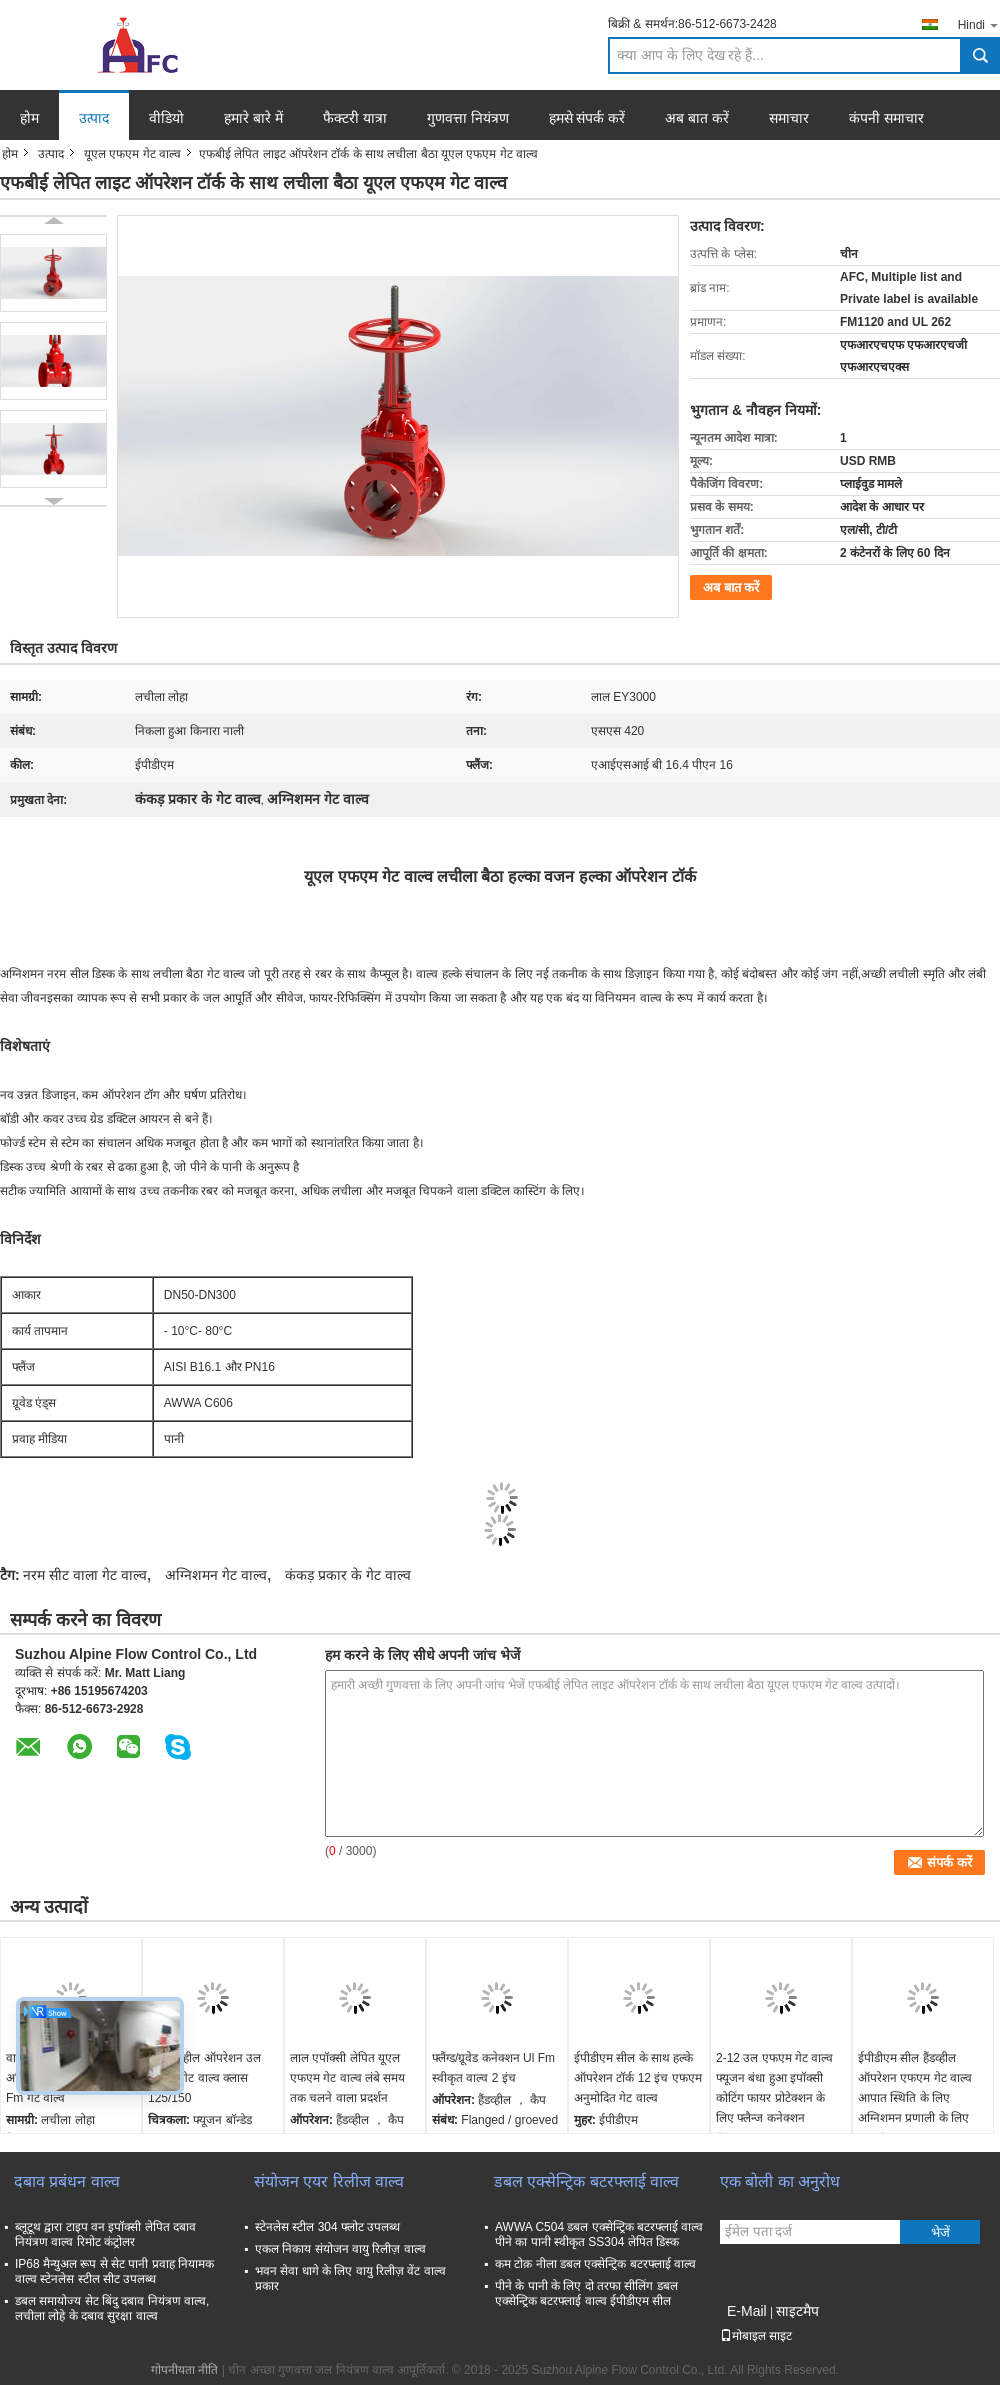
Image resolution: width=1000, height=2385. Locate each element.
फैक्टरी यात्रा (355, 118)
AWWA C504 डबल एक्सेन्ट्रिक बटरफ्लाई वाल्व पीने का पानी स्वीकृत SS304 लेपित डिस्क (599, 2234)
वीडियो (166, 118)
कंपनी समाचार (886, 118)
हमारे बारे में (253, 118)
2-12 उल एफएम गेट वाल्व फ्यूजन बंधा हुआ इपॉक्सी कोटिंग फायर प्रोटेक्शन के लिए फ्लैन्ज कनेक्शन (774, 2088)
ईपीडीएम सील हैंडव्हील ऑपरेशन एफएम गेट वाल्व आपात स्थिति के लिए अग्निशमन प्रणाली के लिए (915, 2088)
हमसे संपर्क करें (587, 118)
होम (29, 118)
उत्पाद (94, 118)
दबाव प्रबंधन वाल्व (67, 2181)
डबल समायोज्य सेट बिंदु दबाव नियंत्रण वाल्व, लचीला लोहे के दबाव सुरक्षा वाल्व (112, 2308)
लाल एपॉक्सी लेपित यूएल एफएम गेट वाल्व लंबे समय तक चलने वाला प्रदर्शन (347, 2078)
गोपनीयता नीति (184, 2370)
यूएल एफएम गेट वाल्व (132, 154)
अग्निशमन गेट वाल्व (216, 1575)
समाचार (789, 118)
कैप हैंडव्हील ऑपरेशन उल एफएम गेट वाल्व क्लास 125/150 (204, 2078)
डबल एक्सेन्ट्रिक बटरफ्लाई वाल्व (586, 2181)
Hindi (979, 24)
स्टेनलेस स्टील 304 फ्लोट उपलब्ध (327, 2227)
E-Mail (747, 2311)
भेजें (940, 2232)
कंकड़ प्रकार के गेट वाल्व (348, 1575)
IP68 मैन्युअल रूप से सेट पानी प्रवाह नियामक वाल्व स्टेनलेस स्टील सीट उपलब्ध (114, 2271)
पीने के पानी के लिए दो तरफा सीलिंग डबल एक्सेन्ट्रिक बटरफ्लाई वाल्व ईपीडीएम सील (586, 2293)
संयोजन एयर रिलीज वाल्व (329, 2181)
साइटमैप (797, 2311)
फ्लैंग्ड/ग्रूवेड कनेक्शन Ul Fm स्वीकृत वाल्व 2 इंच (493, 2068)
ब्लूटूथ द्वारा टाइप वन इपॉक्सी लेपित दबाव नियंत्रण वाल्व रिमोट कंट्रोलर (105, 2234)
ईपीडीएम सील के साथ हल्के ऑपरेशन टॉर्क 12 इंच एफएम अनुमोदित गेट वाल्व (638, 2078)
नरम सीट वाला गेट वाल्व (85, 1575)
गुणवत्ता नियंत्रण (468, 118)
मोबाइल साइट (756, 2336)
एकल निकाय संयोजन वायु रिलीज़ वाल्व (340, 2249)
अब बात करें (697, 118)
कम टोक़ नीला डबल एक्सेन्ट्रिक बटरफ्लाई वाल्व (595, 2264)
